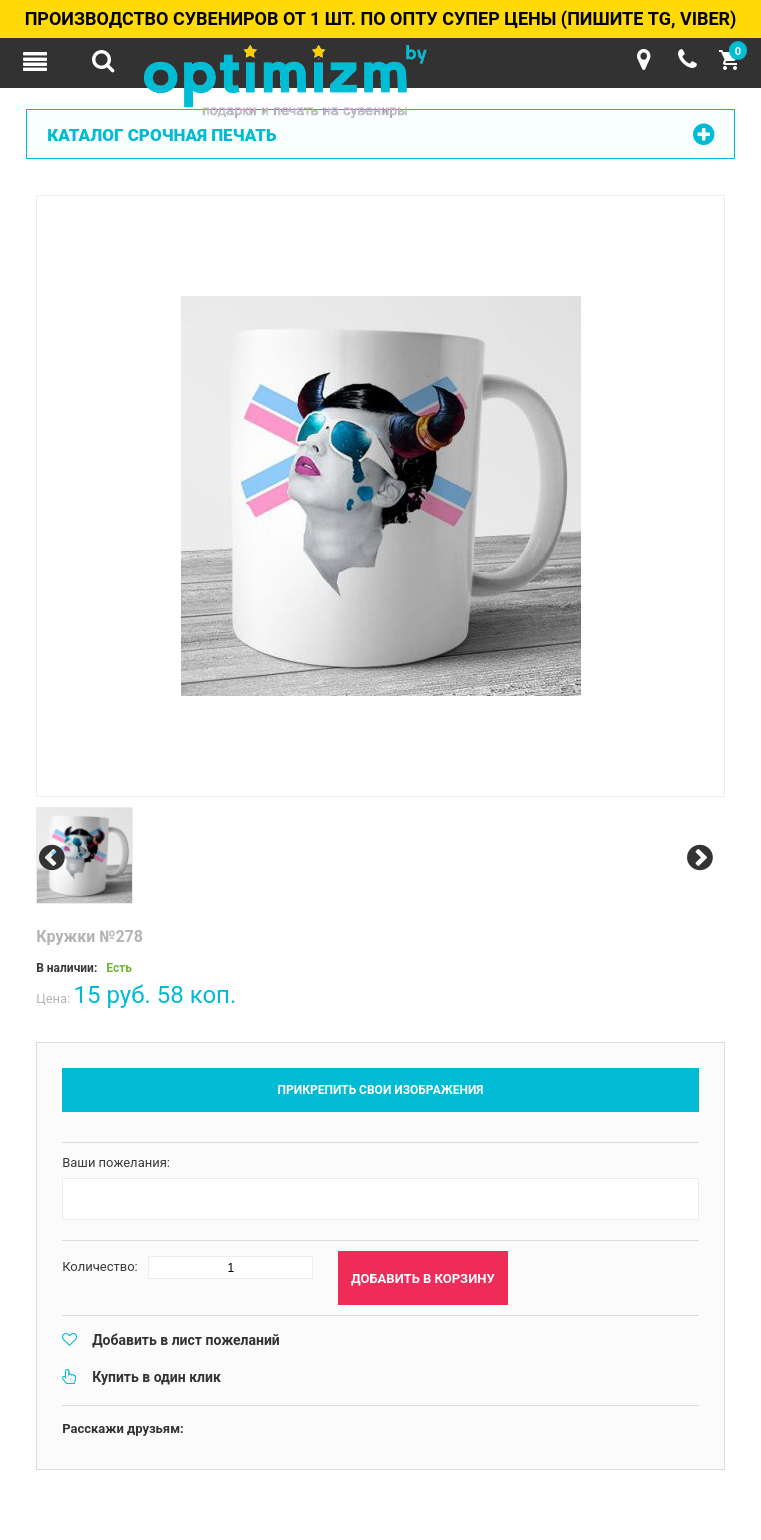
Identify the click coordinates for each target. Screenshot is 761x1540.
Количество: (100, 1266)
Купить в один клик (156, 1377)
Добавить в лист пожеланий (186, 1340)
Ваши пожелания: (116, 1162)
